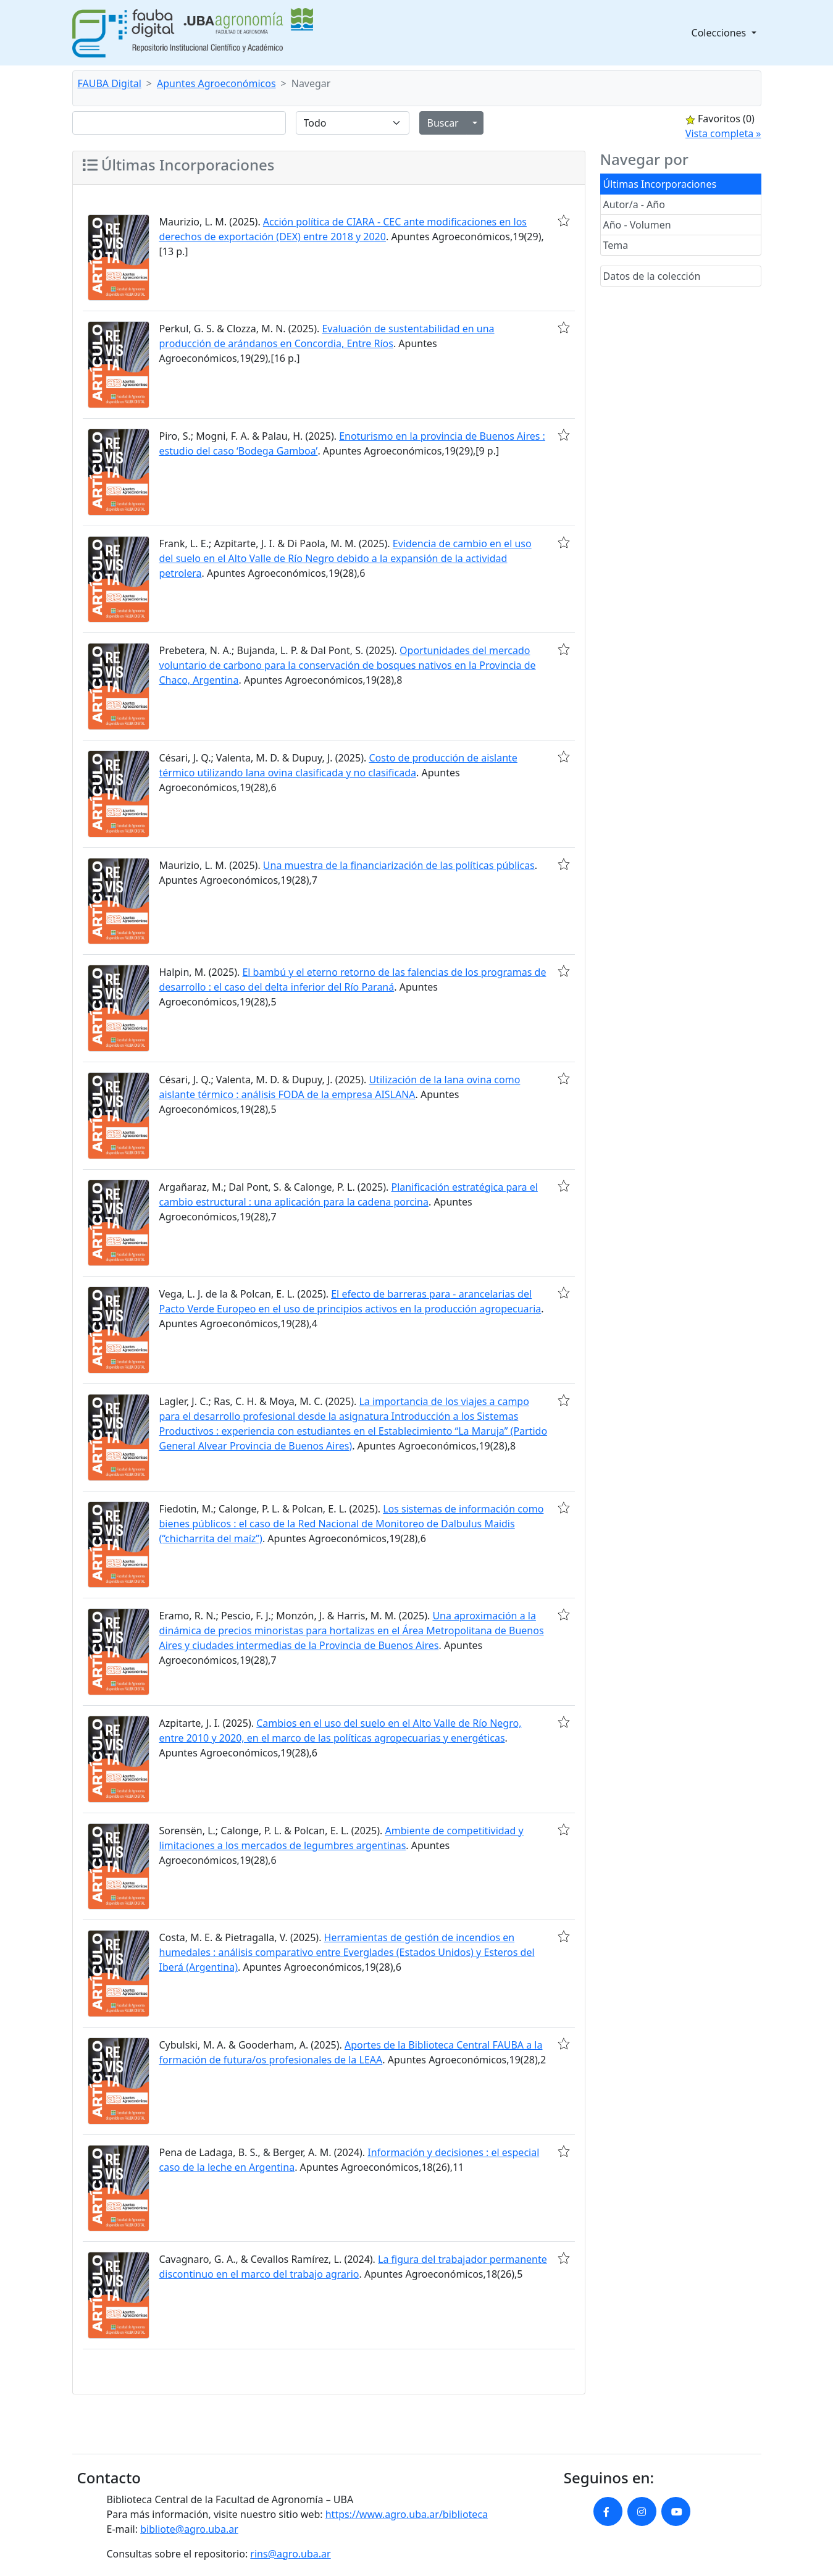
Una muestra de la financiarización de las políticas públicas (399, 865)
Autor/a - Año (634, 204)
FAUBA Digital (109, 83)
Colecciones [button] (720, 33)
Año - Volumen (637, 225)
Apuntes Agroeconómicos (216, 83)
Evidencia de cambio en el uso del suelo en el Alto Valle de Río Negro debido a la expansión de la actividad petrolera (345, 558)
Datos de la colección (652, 276)
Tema (616, 245)
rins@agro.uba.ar (290, 2554)
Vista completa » (723, 133)
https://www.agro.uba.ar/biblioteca (406, 2514)
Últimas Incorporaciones (660, 184)
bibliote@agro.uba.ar (189, 2529)
